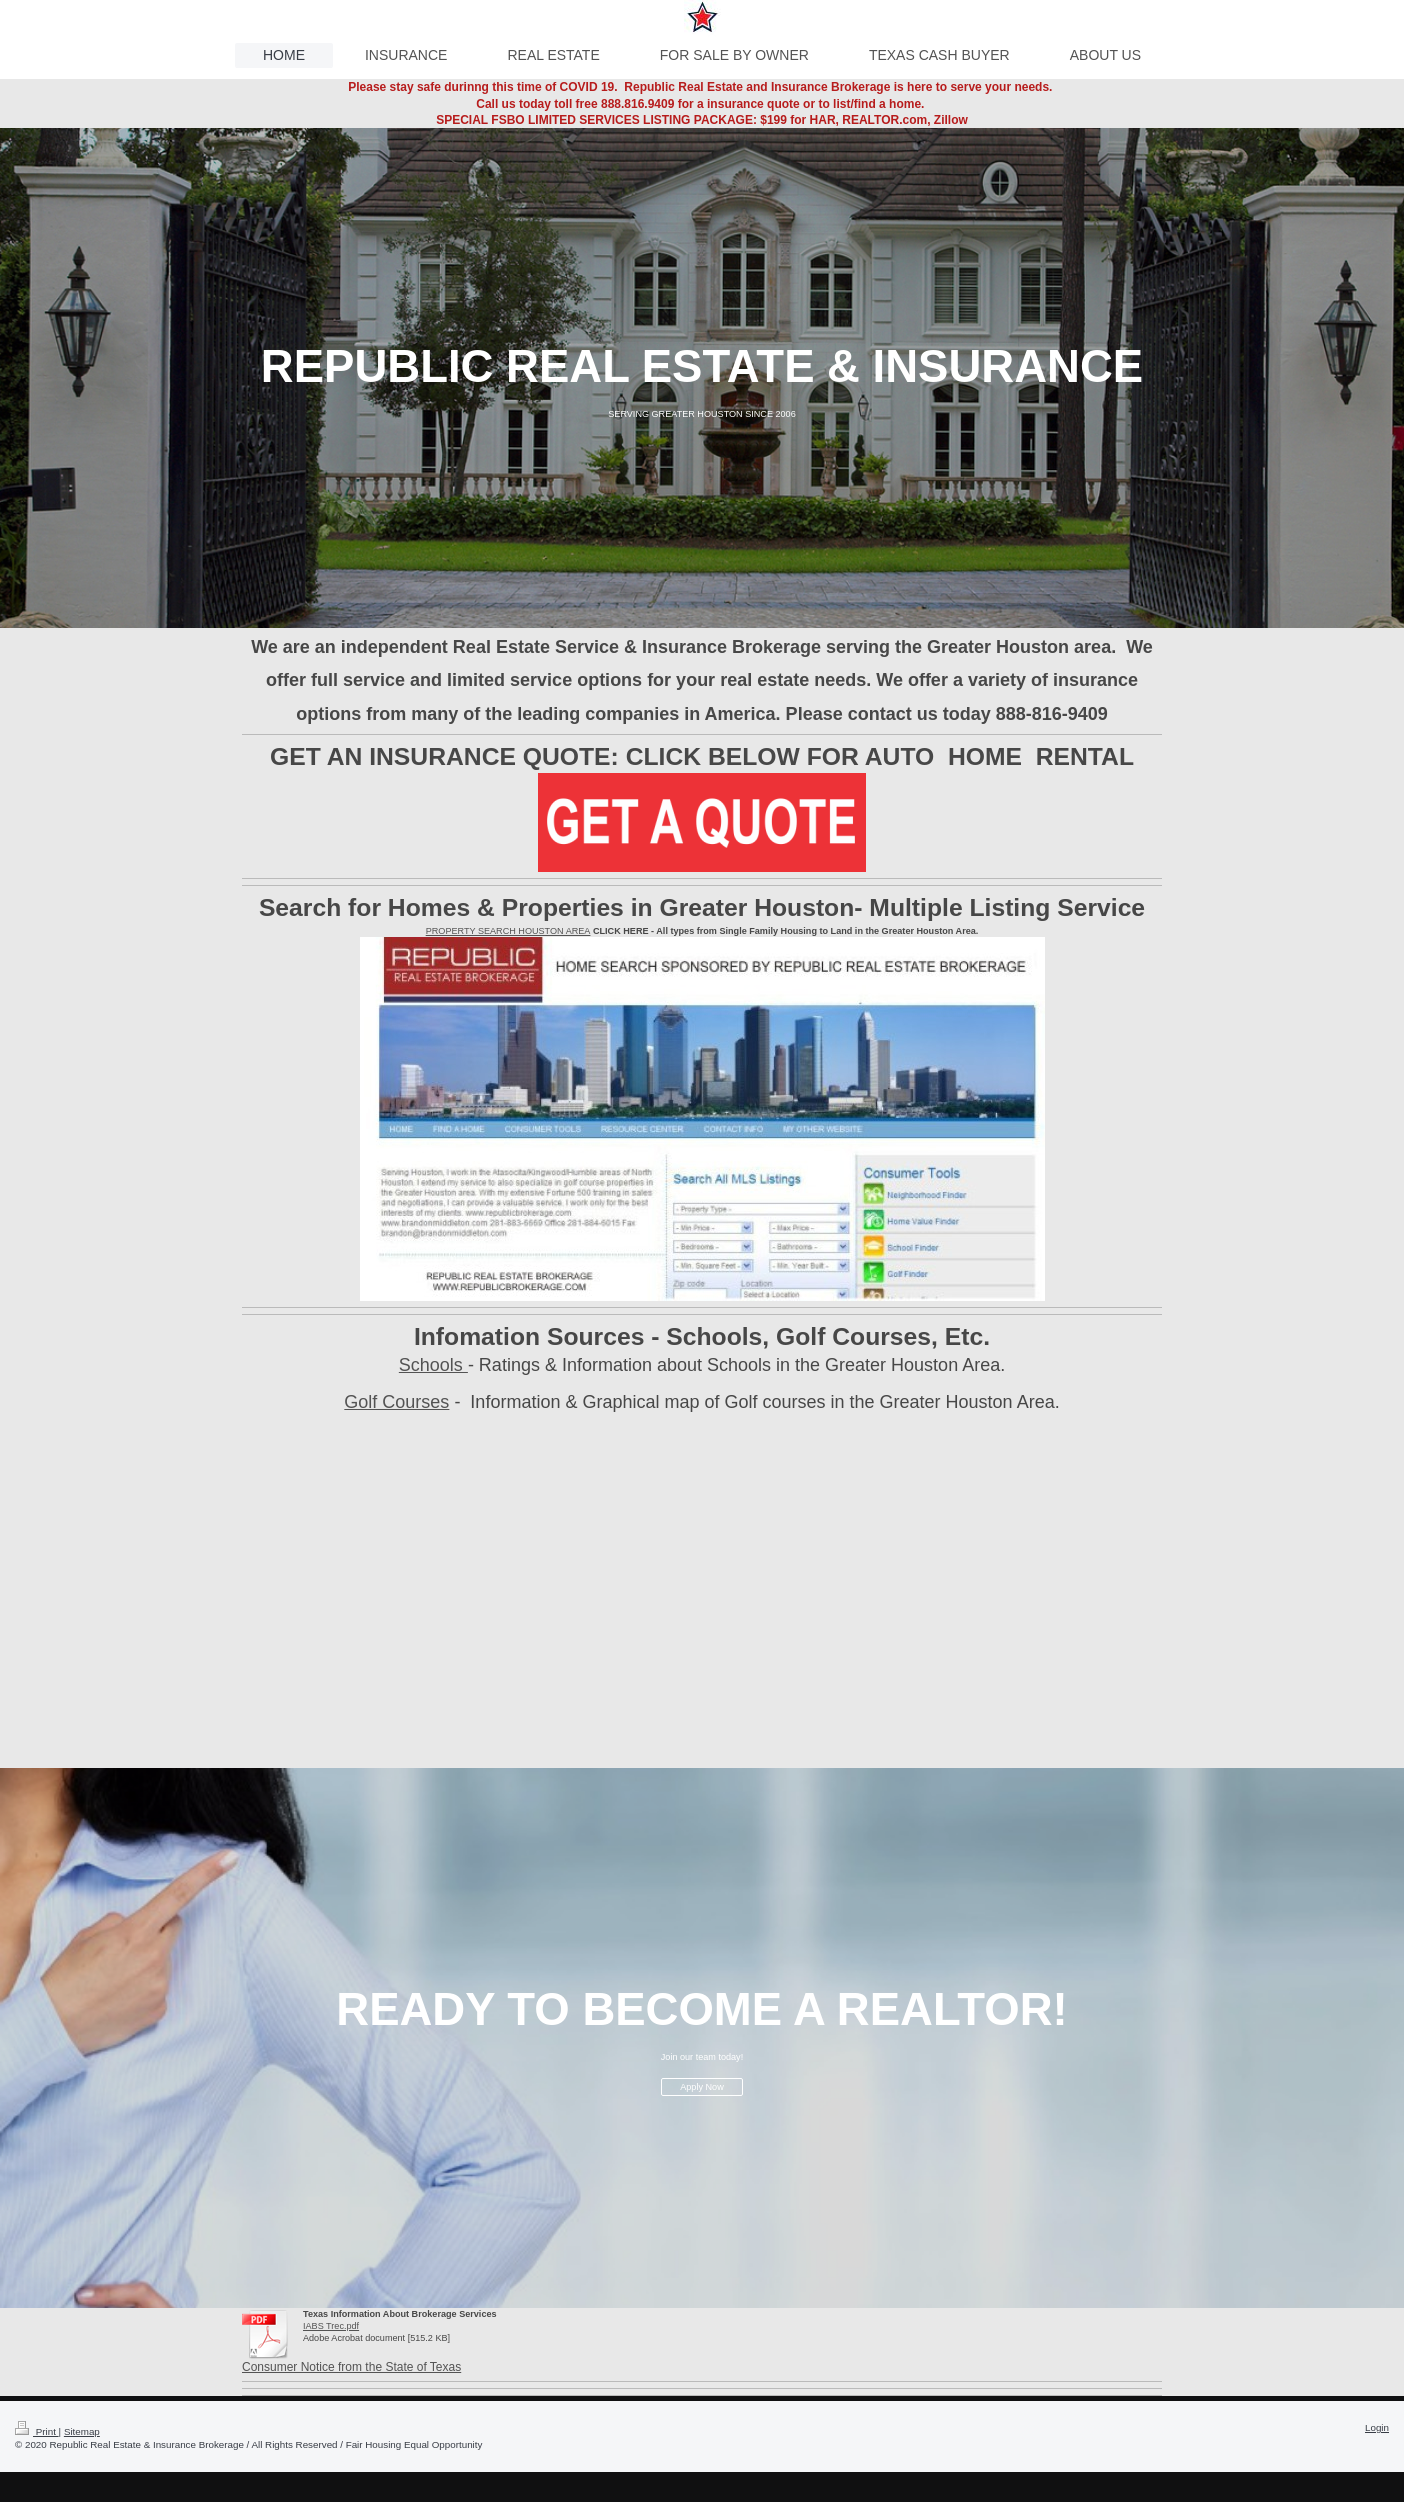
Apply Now (701, 2087)
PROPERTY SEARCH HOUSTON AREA (508, 931)
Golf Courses (396, 1402)
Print (37, 2431)
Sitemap (82, 2431)
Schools (433, 1365)
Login (1377, 2427)
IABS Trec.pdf (331, 2326)
